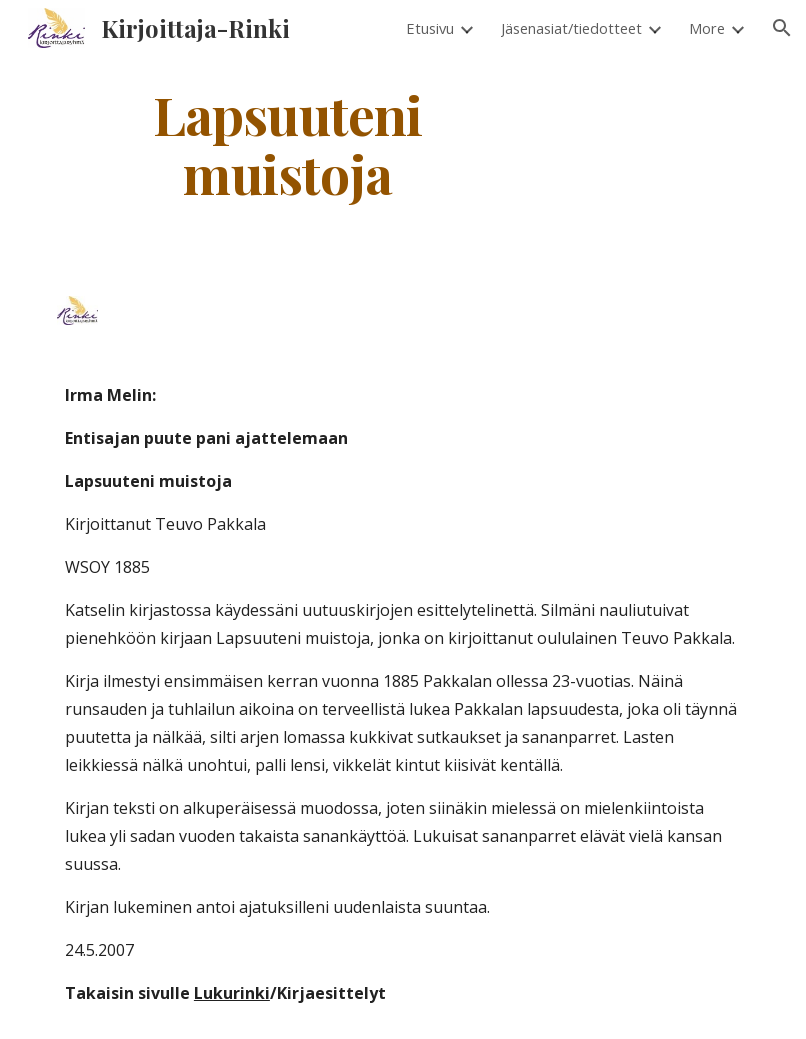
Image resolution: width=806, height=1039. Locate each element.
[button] (782, 28)
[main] (288, 143)
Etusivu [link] (430, 28)
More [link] (707, 28)
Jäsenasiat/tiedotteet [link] (571, 28)
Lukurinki (232, 993)
